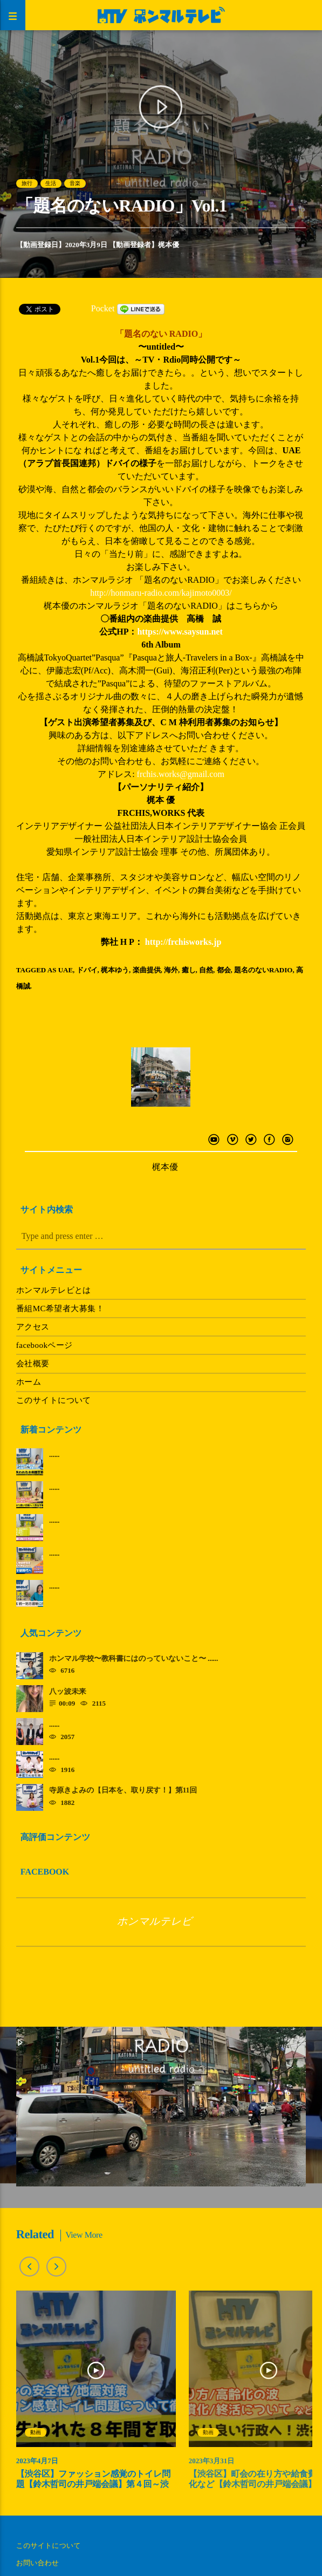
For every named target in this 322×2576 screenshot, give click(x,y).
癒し (189, 970)
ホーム (28, 1382)
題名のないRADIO (263, 970)
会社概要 (33, 1363)
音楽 (75, 183)
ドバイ (87, 970)
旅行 (27, 183)
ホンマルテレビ (155, 1921)
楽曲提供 (147, 970)
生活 (50, 183)
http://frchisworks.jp (183, 941)
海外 (171, 970)
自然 (206, 970)
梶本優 (168, 245)
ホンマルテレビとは (53, 1290)
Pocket (103, 308)
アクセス (33, 1327)
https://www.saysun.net (179, 631)
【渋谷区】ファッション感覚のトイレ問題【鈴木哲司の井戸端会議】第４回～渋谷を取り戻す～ (93, 2484)
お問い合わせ (37, 2563)
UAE (65, 970)
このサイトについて (53, 1400)
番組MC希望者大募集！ (60, 1308)
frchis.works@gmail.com (180, 774)
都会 (224, 970)
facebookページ (44, 1345)
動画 (35, 2432)
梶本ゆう (115, 970)
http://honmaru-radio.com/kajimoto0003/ (161, 592)
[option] (96, 2395)
